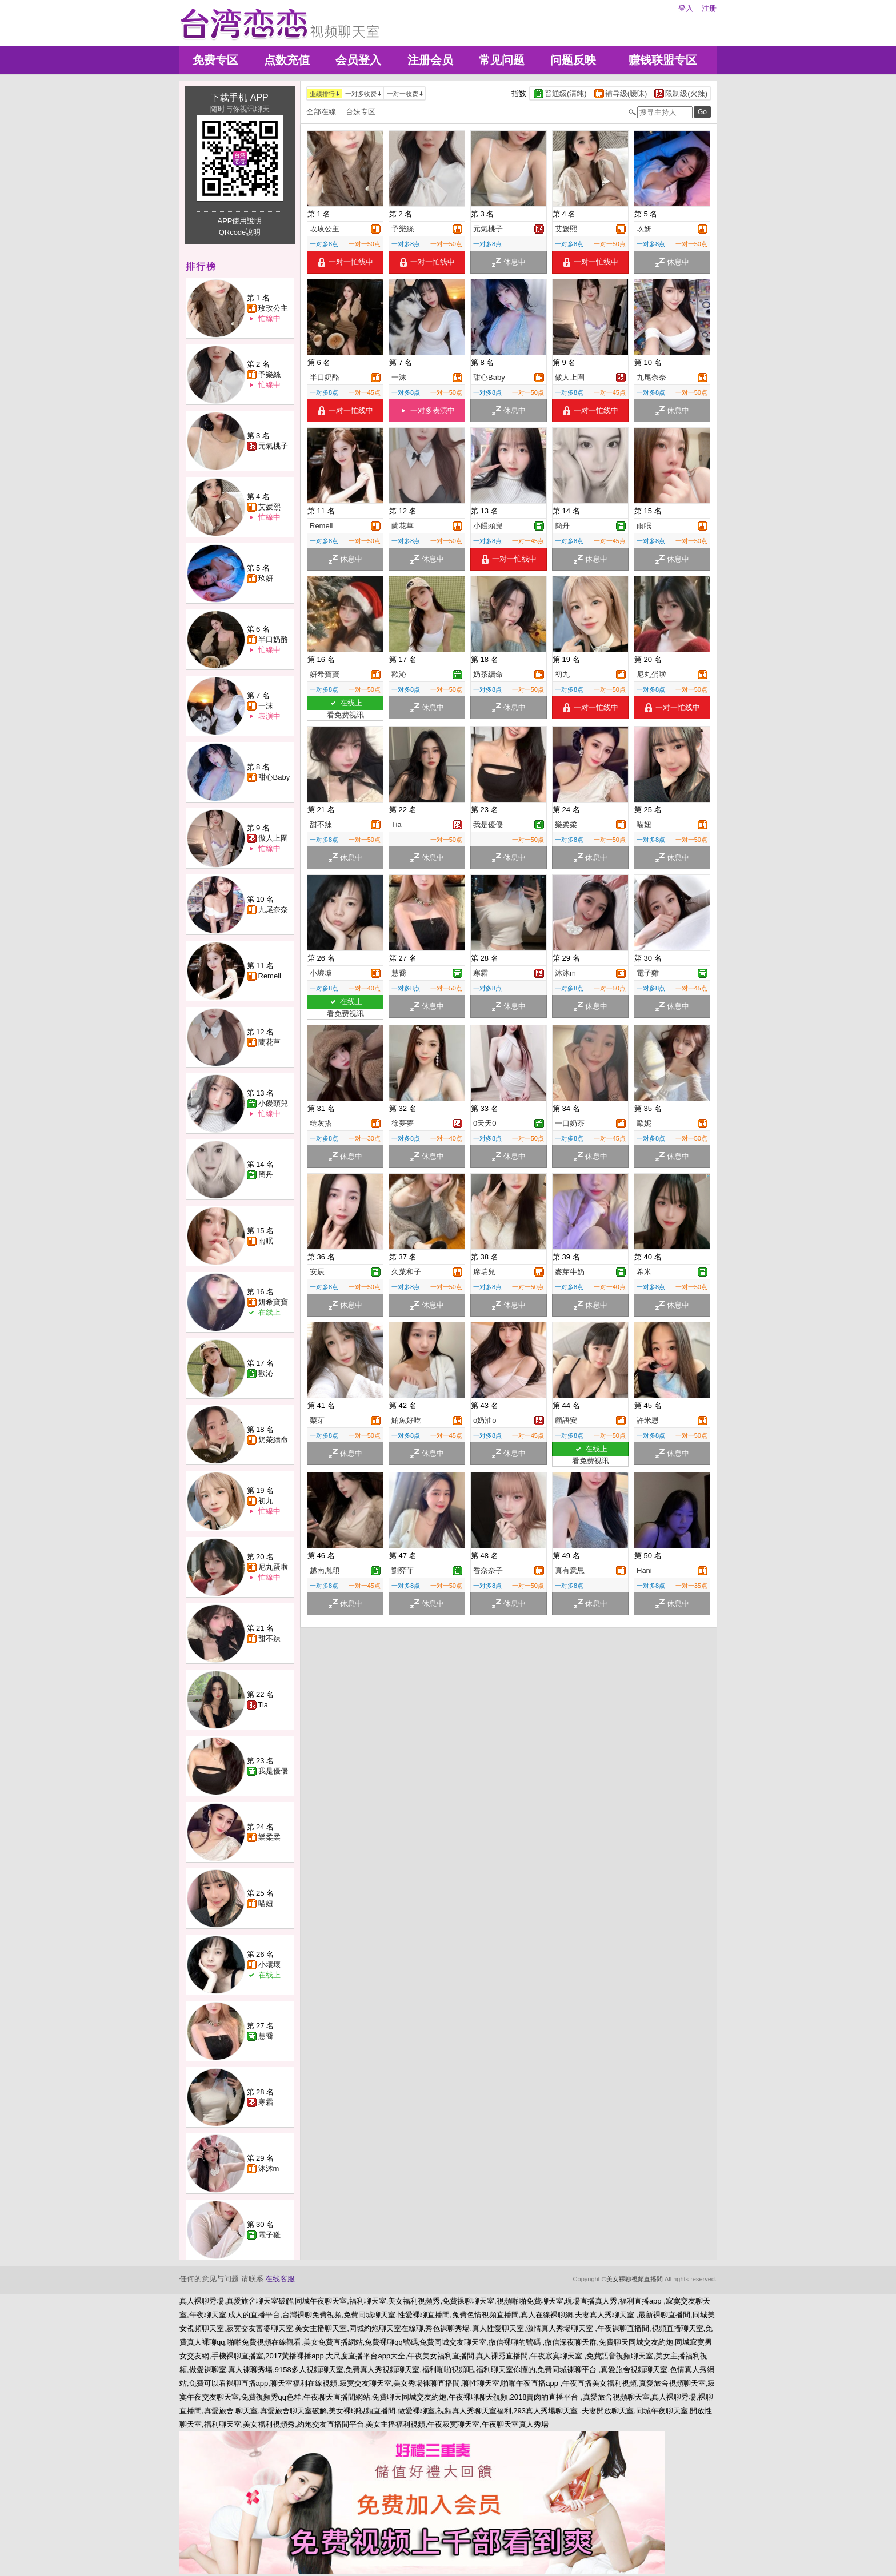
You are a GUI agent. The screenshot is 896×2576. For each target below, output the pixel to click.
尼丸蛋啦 (273, 1567)
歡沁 (265, 1373)
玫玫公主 (273, 308)
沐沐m (268, 2168)
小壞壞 (269, 1964)
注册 (709, 8)
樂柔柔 (269, 1837)
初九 (265, 1500)
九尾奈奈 (273, 909)
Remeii (269, 976)
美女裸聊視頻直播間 (634, 2279)
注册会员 (430, 60)
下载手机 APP (239, 97)
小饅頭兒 (273, 1103)
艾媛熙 (269, 507)
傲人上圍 (273, 838)
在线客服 (280, 2278)
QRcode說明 (240, 232)
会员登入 (358, 60)
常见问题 (502, 60)
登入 (685, 8)
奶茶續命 (273, 1439)
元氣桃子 (273, 446)
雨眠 (265, 1241)
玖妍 (265, 578)
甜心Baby (274, 777)
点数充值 (287, 60)
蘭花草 (269, 1042)
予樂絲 (269, 374)
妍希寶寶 (273, 1302)
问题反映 (573, 60)
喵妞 (265, 1903)
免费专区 (215, 60)
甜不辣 (269, 1638)
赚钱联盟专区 (663, 60)
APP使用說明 (239, 220)
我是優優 (273, 1771)
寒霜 (265, 2102)
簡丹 (265, 1174)
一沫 (265, 705)
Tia (263, 1704)
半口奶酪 (273, 639)
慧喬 (265, 2036)
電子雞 (269, 2234)
